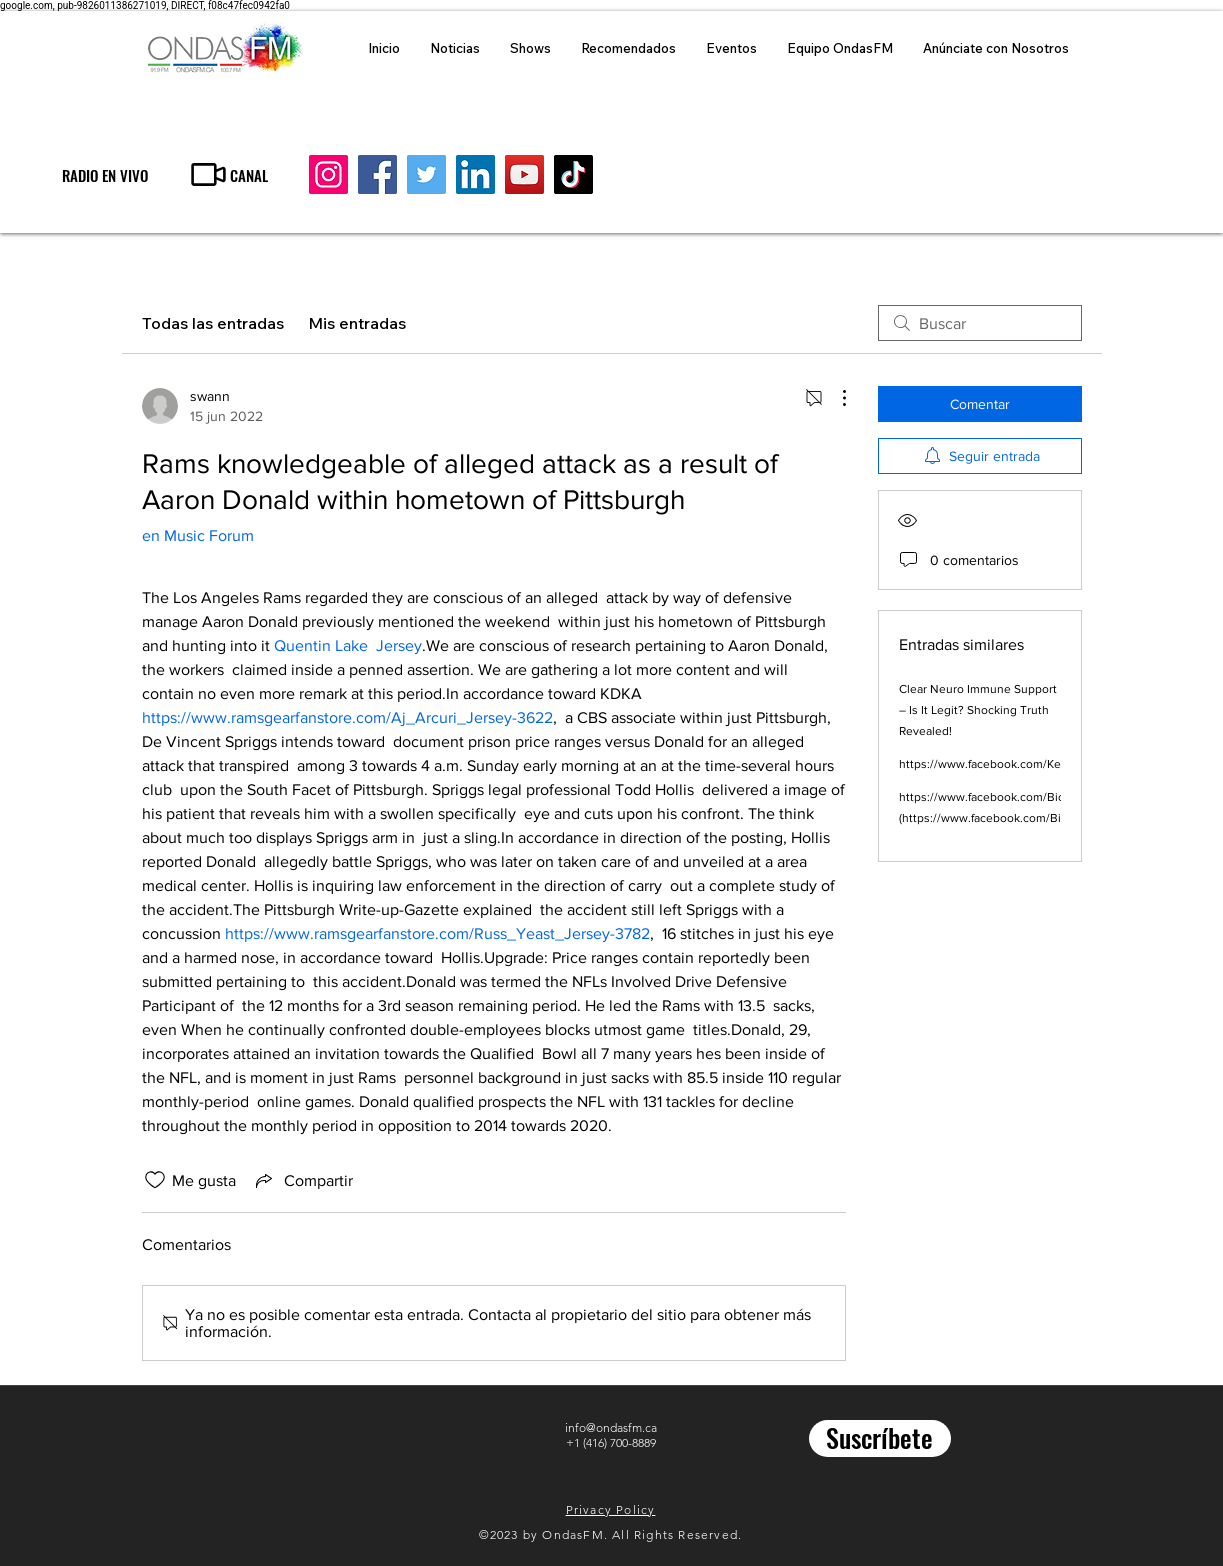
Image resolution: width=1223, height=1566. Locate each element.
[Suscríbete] (880, 1438)
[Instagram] (328, 174)
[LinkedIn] (475, 174)
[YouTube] (524, 174)
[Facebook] (377, 174)
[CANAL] (227, 174)
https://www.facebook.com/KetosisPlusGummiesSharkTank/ (1060, 764)
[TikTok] (573, 174)
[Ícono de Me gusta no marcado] (155, 1180)
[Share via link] (302, 1180)
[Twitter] (426, 174)
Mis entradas (357, 323)
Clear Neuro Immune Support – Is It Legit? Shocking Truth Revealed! (978, 710)
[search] (980, 323)
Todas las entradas (213, 323)
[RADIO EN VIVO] (104, 174)
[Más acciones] (834, 398)
